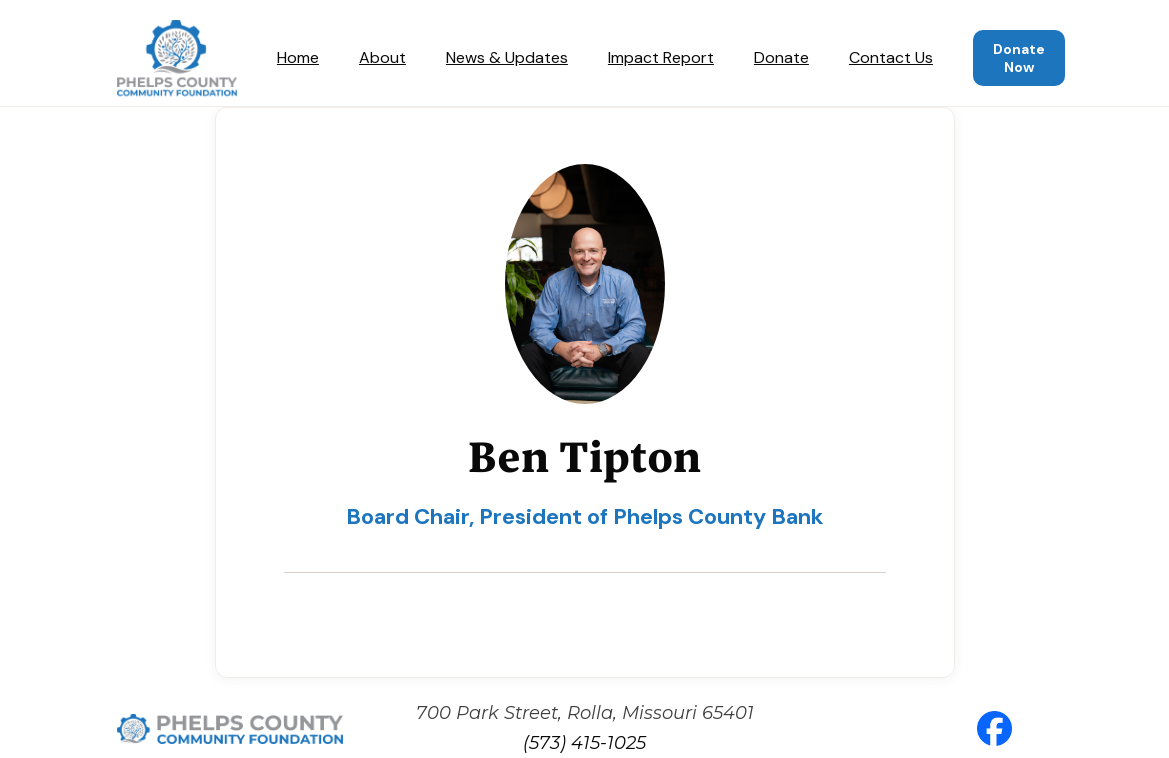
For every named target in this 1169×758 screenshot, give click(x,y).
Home (298, 57)
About (382, 57)
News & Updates (507, 57)
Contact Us (891, 57)
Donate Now (1019, 58)
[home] (177, 58)
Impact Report (661, 57)
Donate (781, 57)
